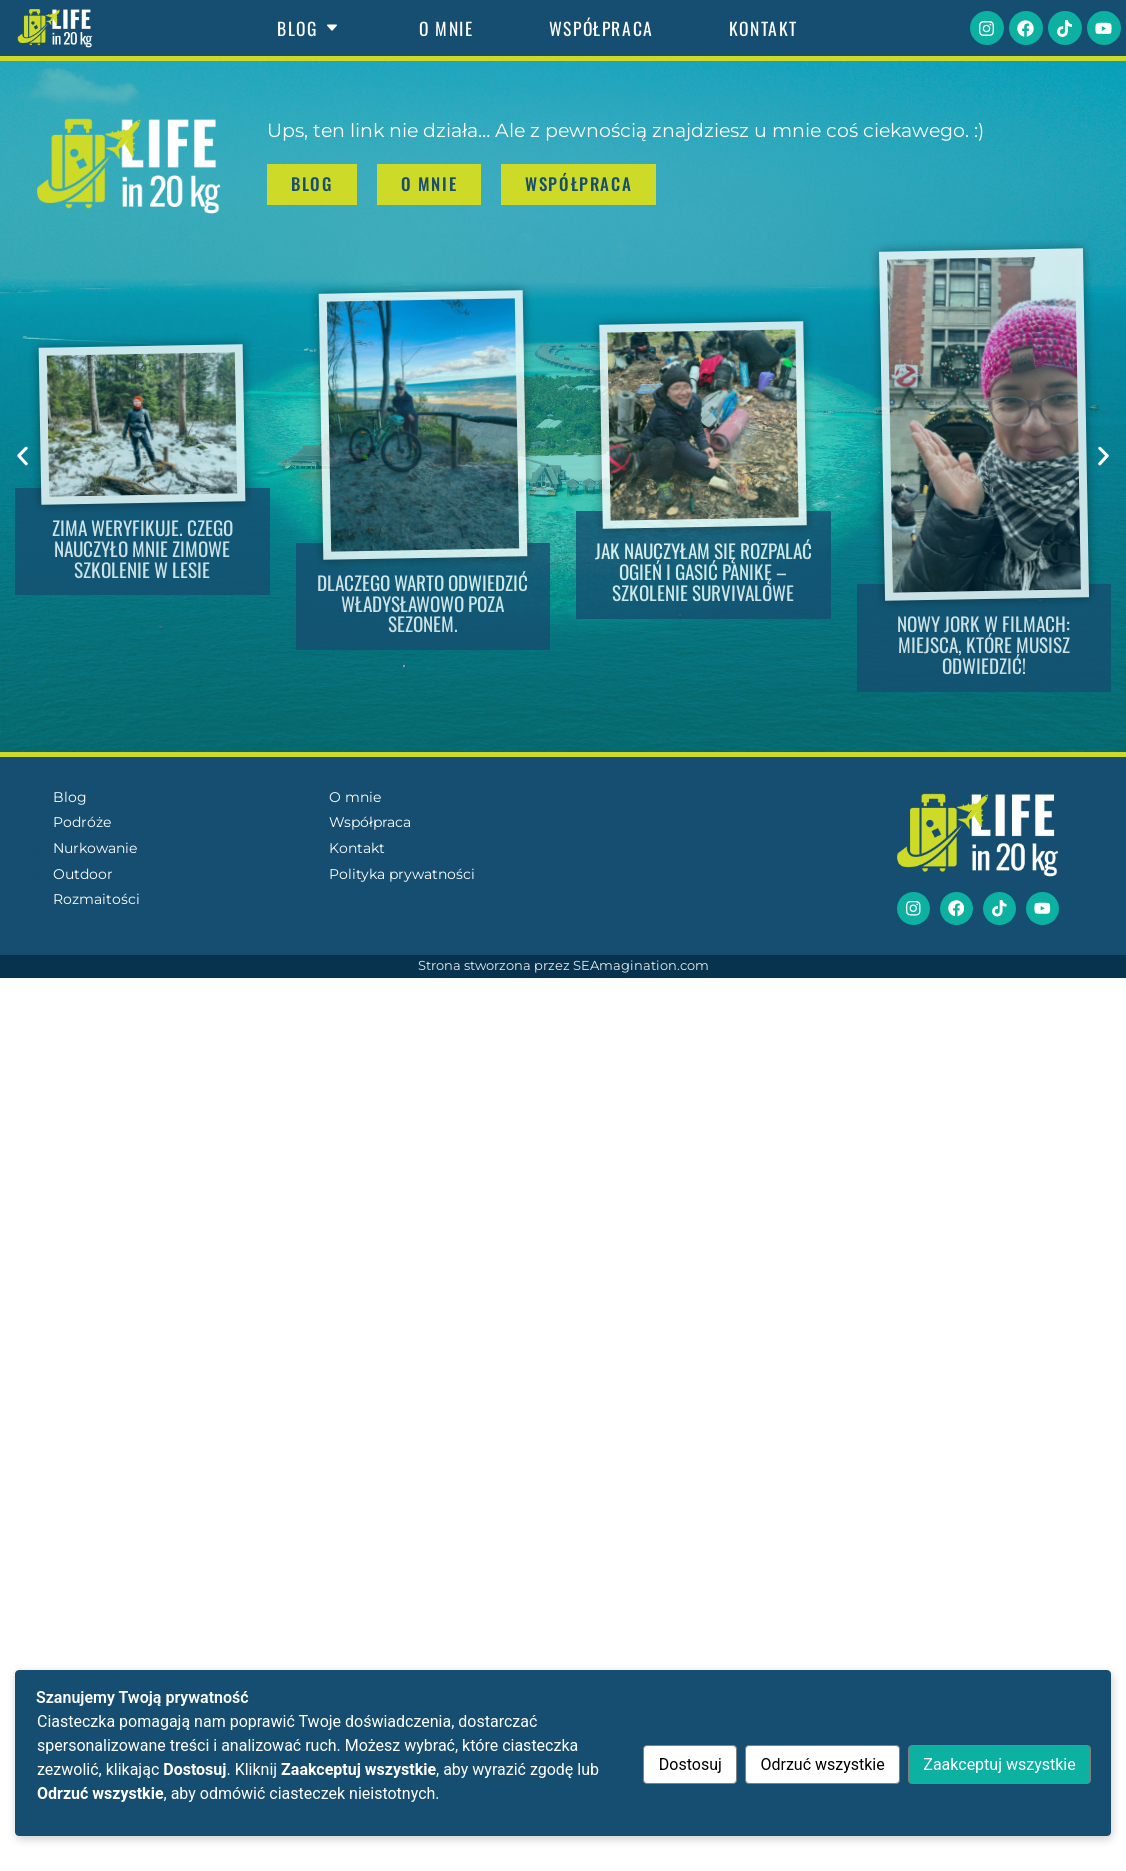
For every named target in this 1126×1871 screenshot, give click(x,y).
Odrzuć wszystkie (819, 1764)
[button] (22, 455)
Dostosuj (684, 1764)
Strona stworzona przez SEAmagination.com (563, 966)
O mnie (446, 28)
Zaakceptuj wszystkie (998, 1764)
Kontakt (763, 28)
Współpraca (601, 28)
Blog (310, 28)
